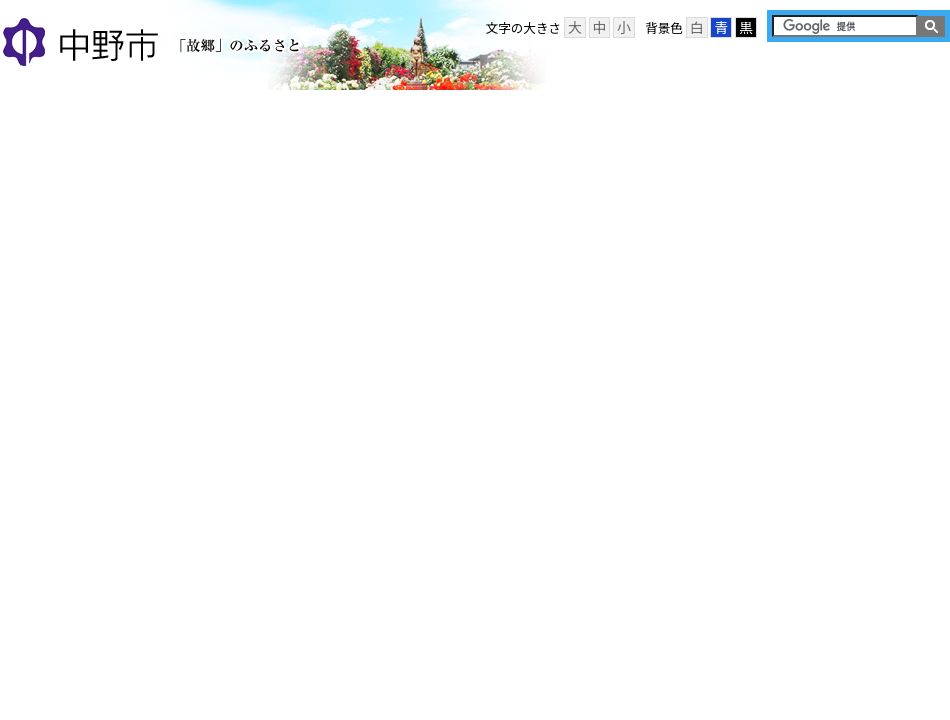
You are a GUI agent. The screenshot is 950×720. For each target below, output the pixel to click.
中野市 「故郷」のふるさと (154, 44)
